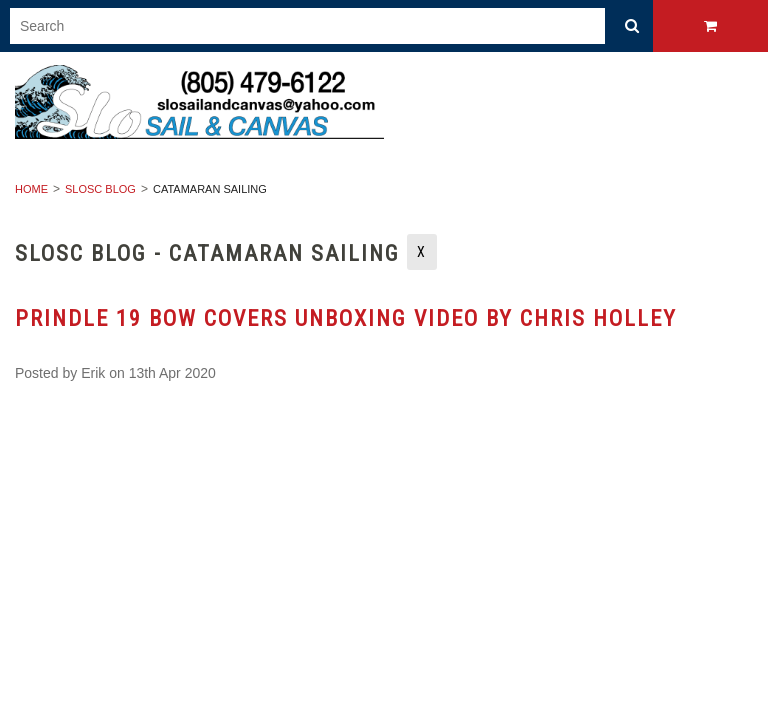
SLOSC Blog (100, 189)
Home (31, 189)
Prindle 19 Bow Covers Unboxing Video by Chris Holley (346, 318)
